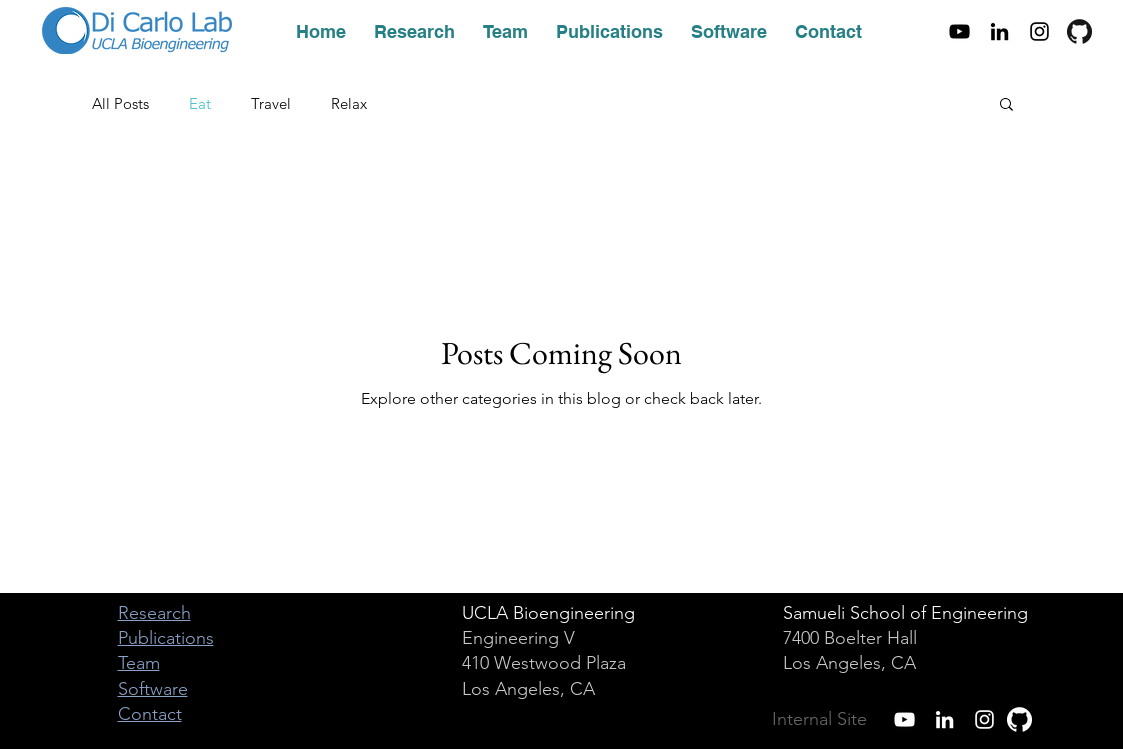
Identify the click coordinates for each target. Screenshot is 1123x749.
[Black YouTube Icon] (959, 31)
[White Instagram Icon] (984, 719)
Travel (271, 103)
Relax (349, 103)
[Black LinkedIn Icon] (999, 31)
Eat (200, 103)
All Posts (120, 103)
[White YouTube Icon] (904, 719)
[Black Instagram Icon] (1039, 31)
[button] (1006, 105)
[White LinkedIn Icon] (944, 719)
